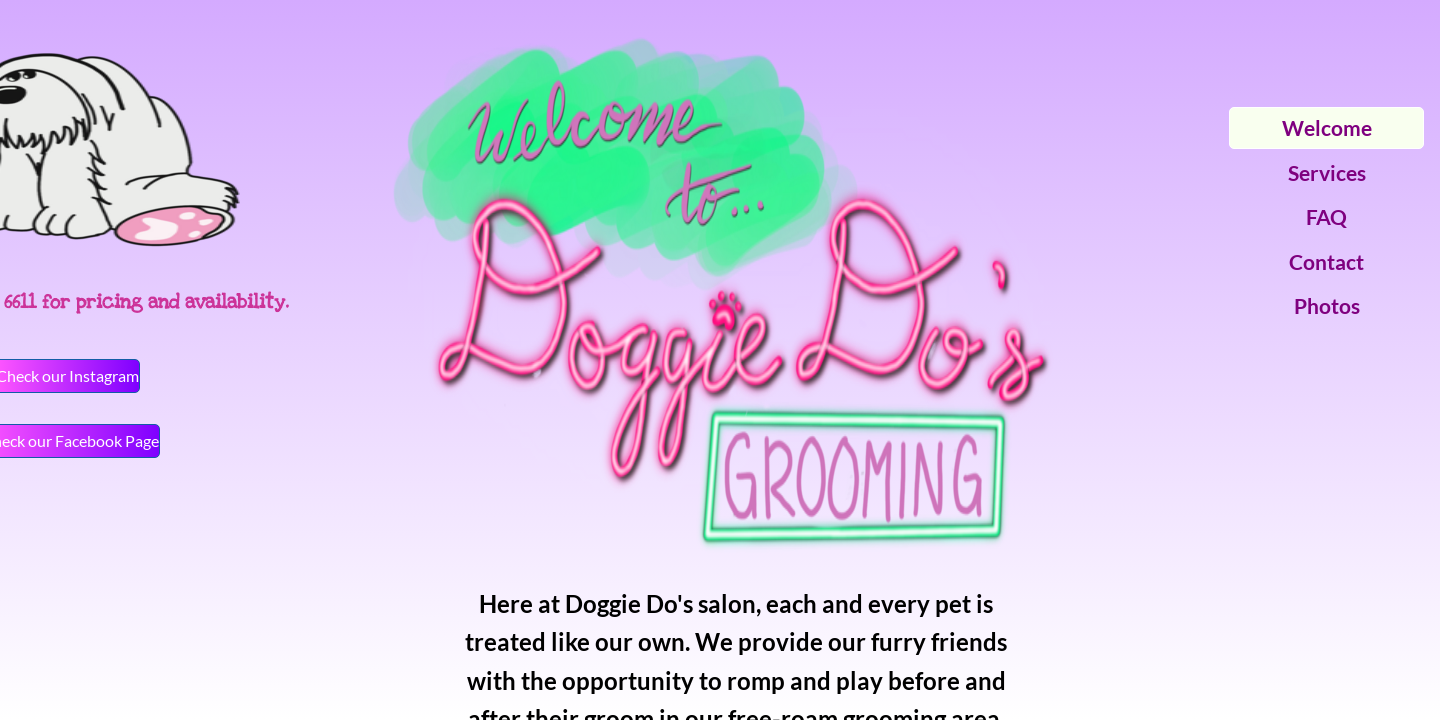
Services (1327, 172)
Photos (1327, 305)
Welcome (1327, 127)
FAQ (1326, 216)
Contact (1326, 261)
